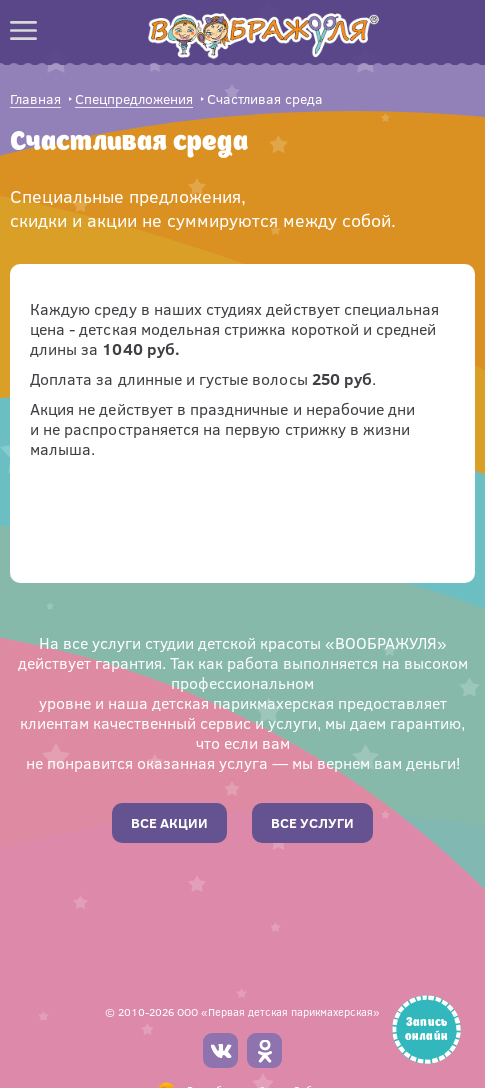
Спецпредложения (134, 99)
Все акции (169, 822)
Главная (35, 99)
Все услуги (312, 822)
